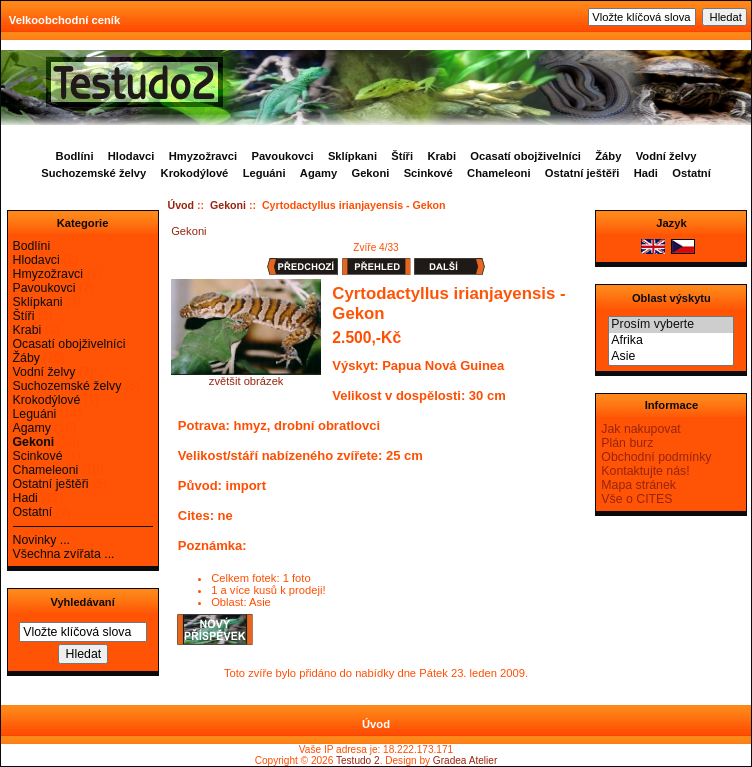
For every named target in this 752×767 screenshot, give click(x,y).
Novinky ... (41, 540)
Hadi (646, 173)
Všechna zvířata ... (64, 554)
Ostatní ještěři (582, 173)
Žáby (608, 156)
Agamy (318, 173)
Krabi (441, 156)
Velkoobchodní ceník (64, 20)
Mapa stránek (638, 485)
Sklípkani (352, 156)
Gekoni (228, 205)
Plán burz (627, 443)
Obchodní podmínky (656, 457)
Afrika (671, 341)
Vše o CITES (636, 499)
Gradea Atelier (465, 760)
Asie (671, 357)
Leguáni (264, 173)
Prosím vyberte (671, 325)
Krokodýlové (195, 173)
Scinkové (428, 173)
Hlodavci (131, 156)
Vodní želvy (666, 156)
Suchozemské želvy (93, 173)
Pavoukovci (282, 156)
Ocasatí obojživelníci (525, 156)
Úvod (181, 205)
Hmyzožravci (203, 156)
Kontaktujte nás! (645, 471)
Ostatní (691, 173)
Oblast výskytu (671, 298)
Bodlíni (75, 156)
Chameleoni (498, 173)
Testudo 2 (358, 760)
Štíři (402, 156)
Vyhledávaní (82, 602)
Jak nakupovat (640, 429)
